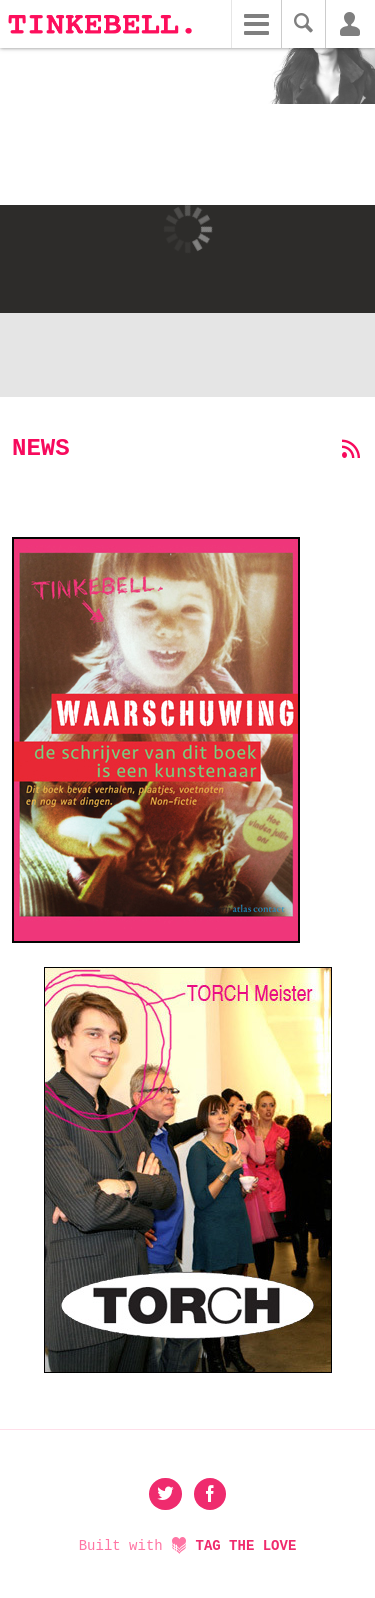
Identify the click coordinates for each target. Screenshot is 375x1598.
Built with (188, 1546)
